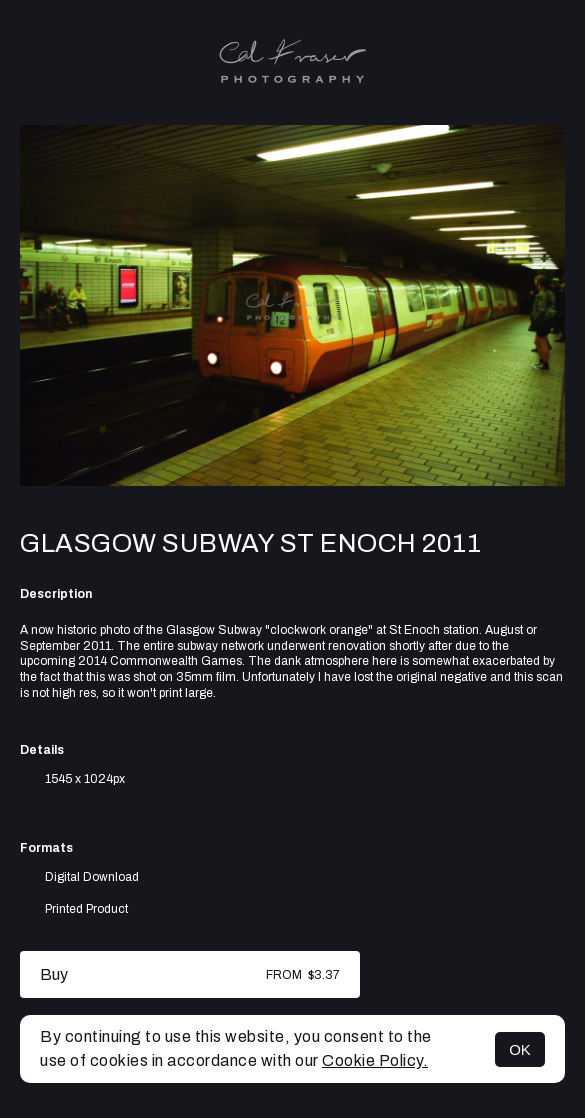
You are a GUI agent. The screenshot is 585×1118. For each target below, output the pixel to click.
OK (520, 1049)
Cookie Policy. (375, 1060)
